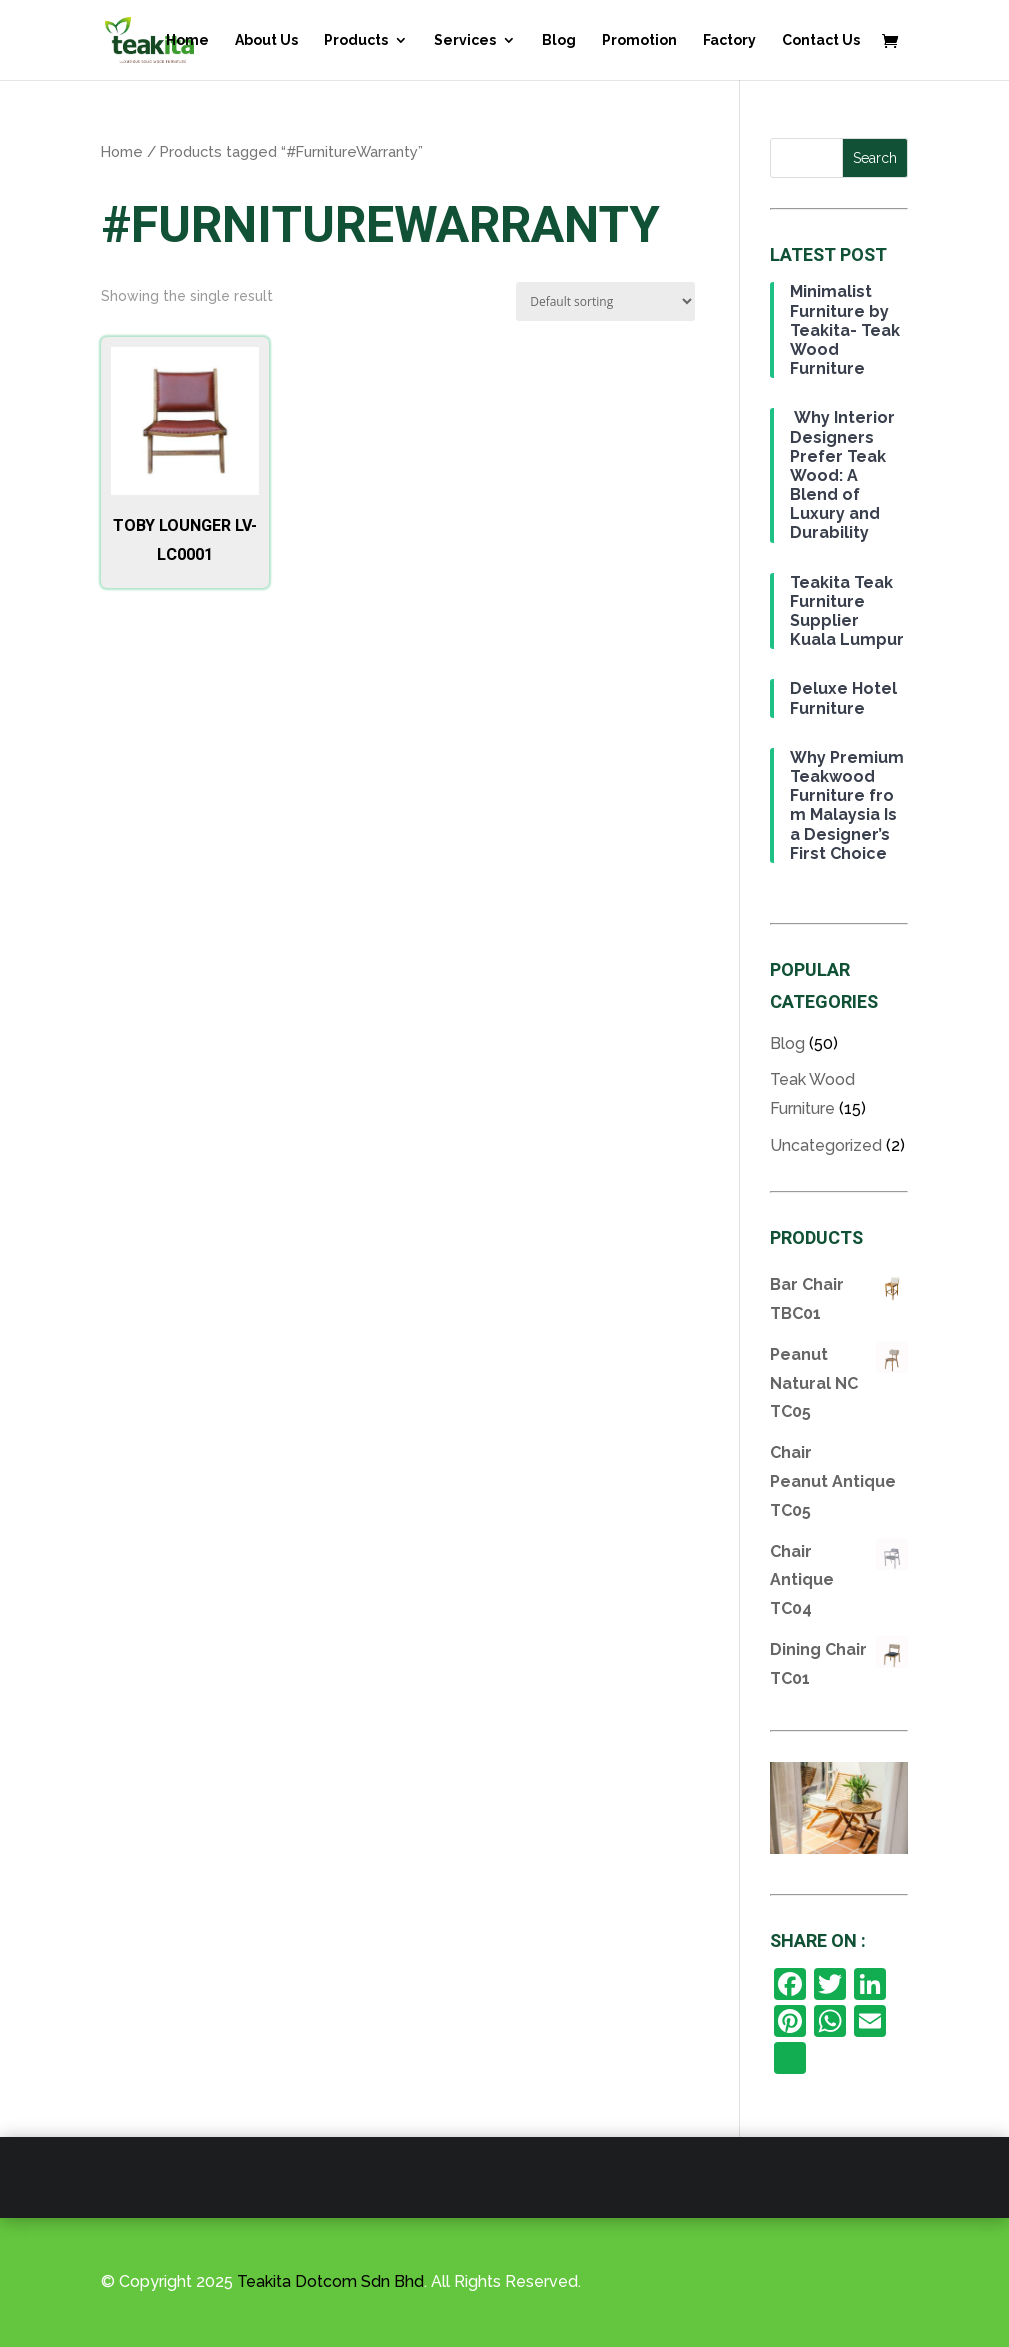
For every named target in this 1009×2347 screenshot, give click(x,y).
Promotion (639, 40)
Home (187, 40)
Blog (559, 40)
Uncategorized (826, 1145)
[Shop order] (605, 301)
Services (465, 40)
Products (356, 40)
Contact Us (821, 40)
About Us (266, 40)
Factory (729, 40)
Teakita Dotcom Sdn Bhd (330, 2281)
